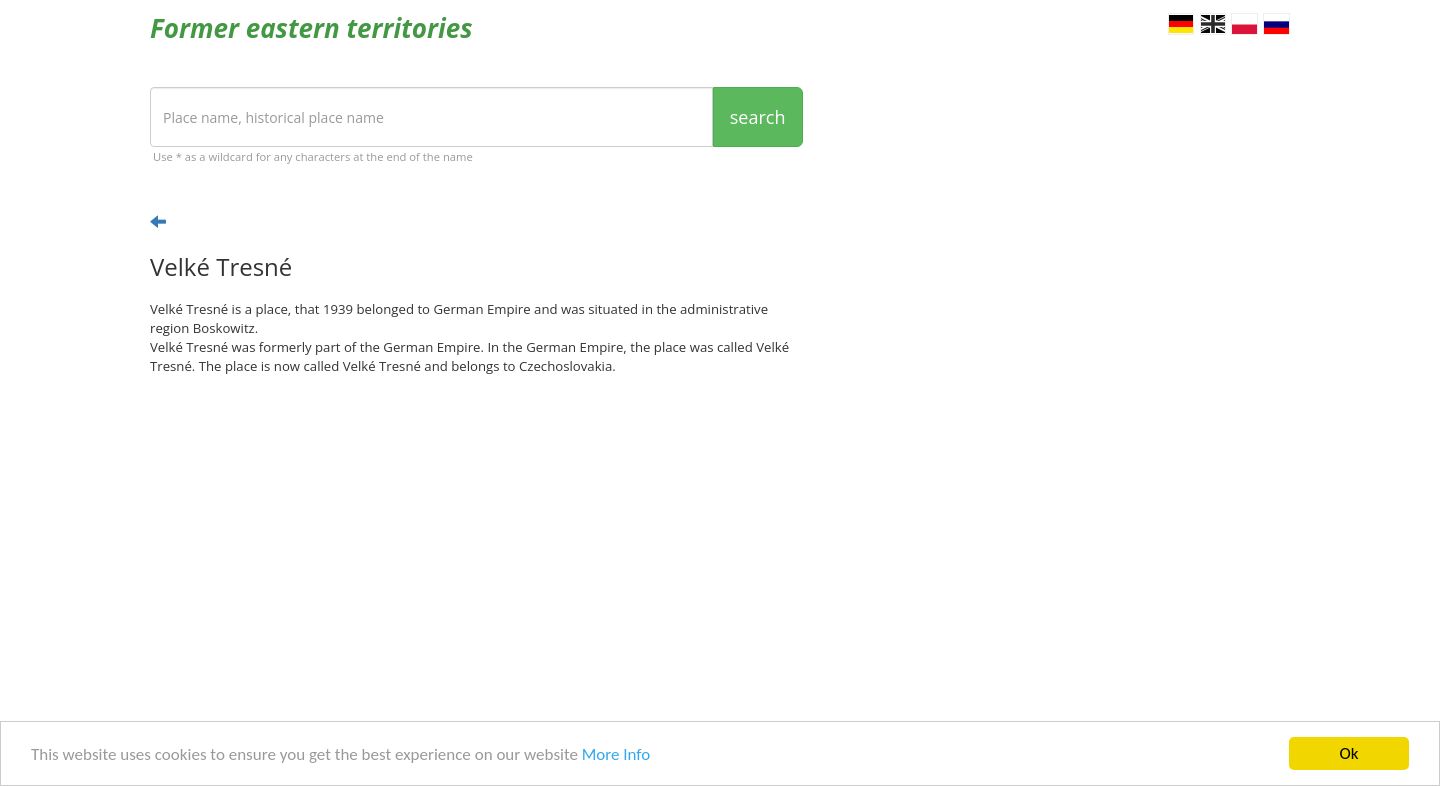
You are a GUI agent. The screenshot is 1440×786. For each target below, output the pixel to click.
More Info (616, 755)
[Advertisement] (476, 546)
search (758, 117)
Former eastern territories (311, 28)
